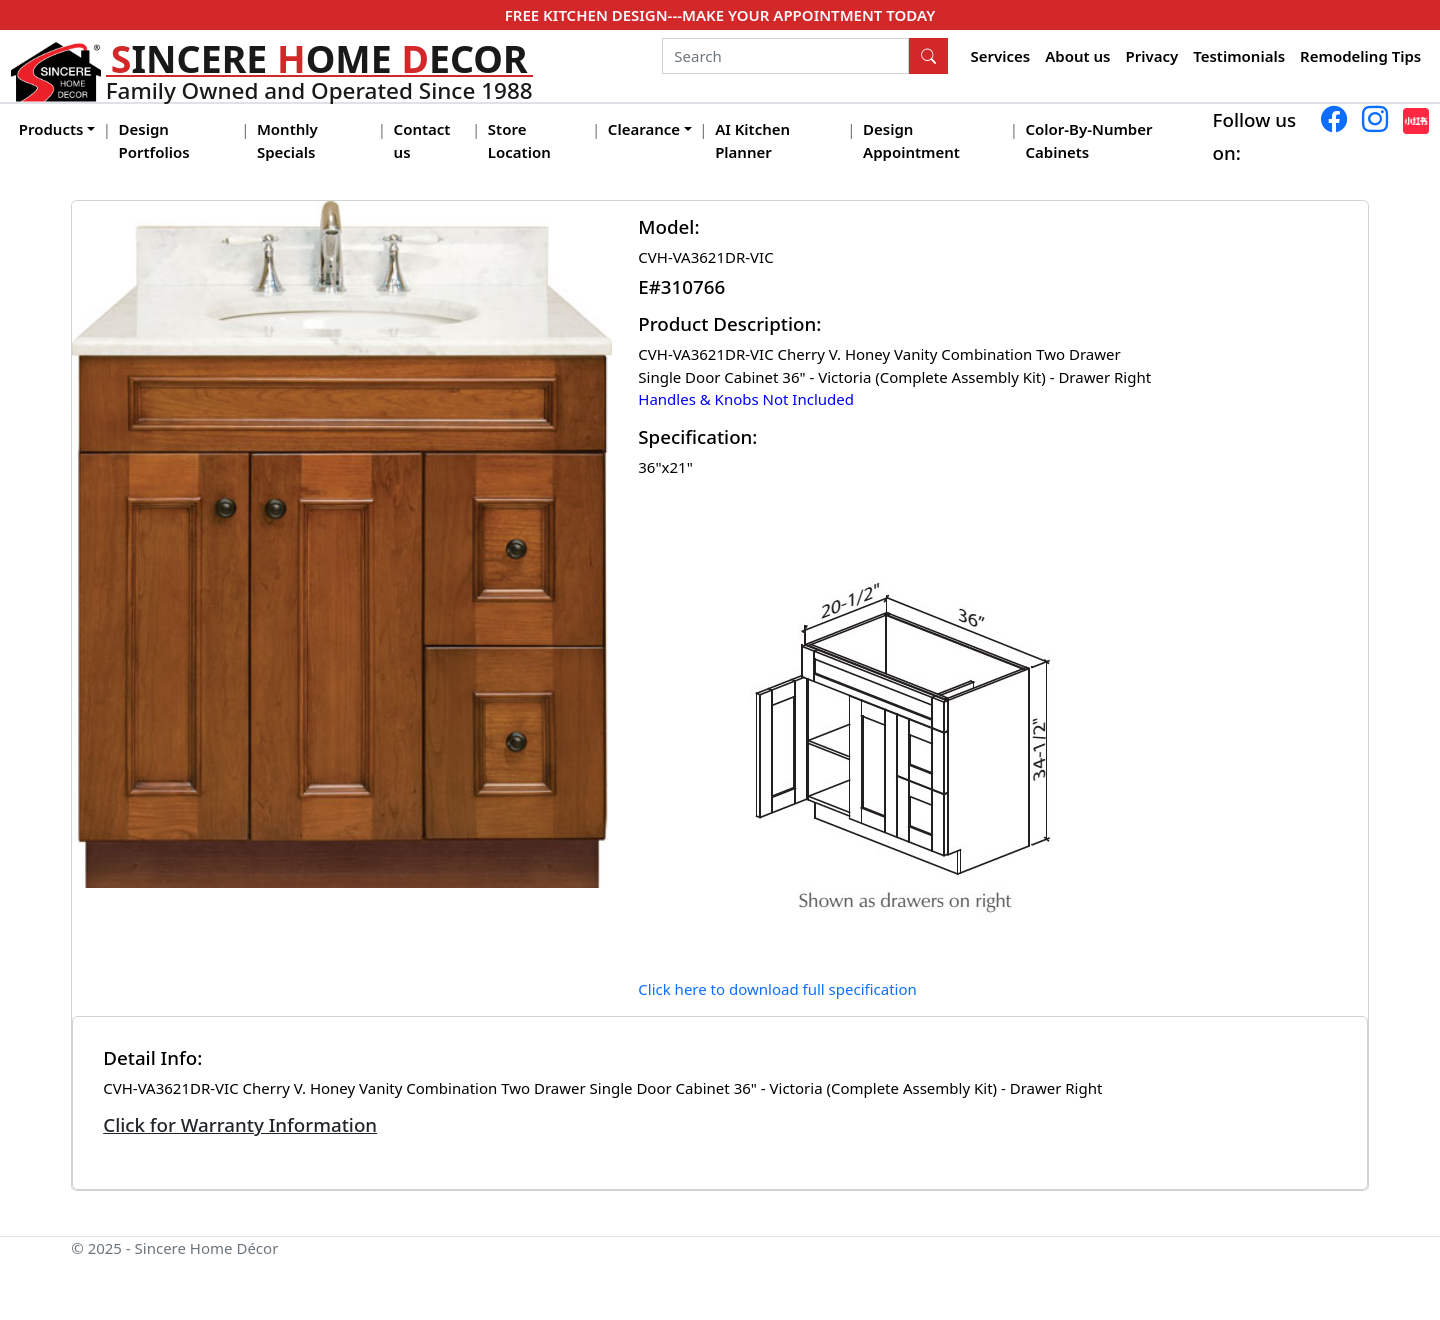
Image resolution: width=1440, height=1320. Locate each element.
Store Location (519, 140)
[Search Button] (929, 56)
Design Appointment (911, 140)
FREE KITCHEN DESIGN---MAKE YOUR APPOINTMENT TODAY (720, 15)
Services (1001, 56)
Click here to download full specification (777, 989)
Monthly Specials (287, 140)
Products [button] (51, 129)
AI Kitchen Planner (752, 140)
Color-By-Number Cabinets (1088, 140)
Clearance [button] (644, 129)
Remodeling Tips (1360, 56)
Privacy (1151, 56)
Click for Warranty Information (240, 1124)
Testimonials (1239, 56)
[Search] (785, 56)
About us (1077, 56)
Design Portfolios (154, 140)
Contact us (422, 140)
